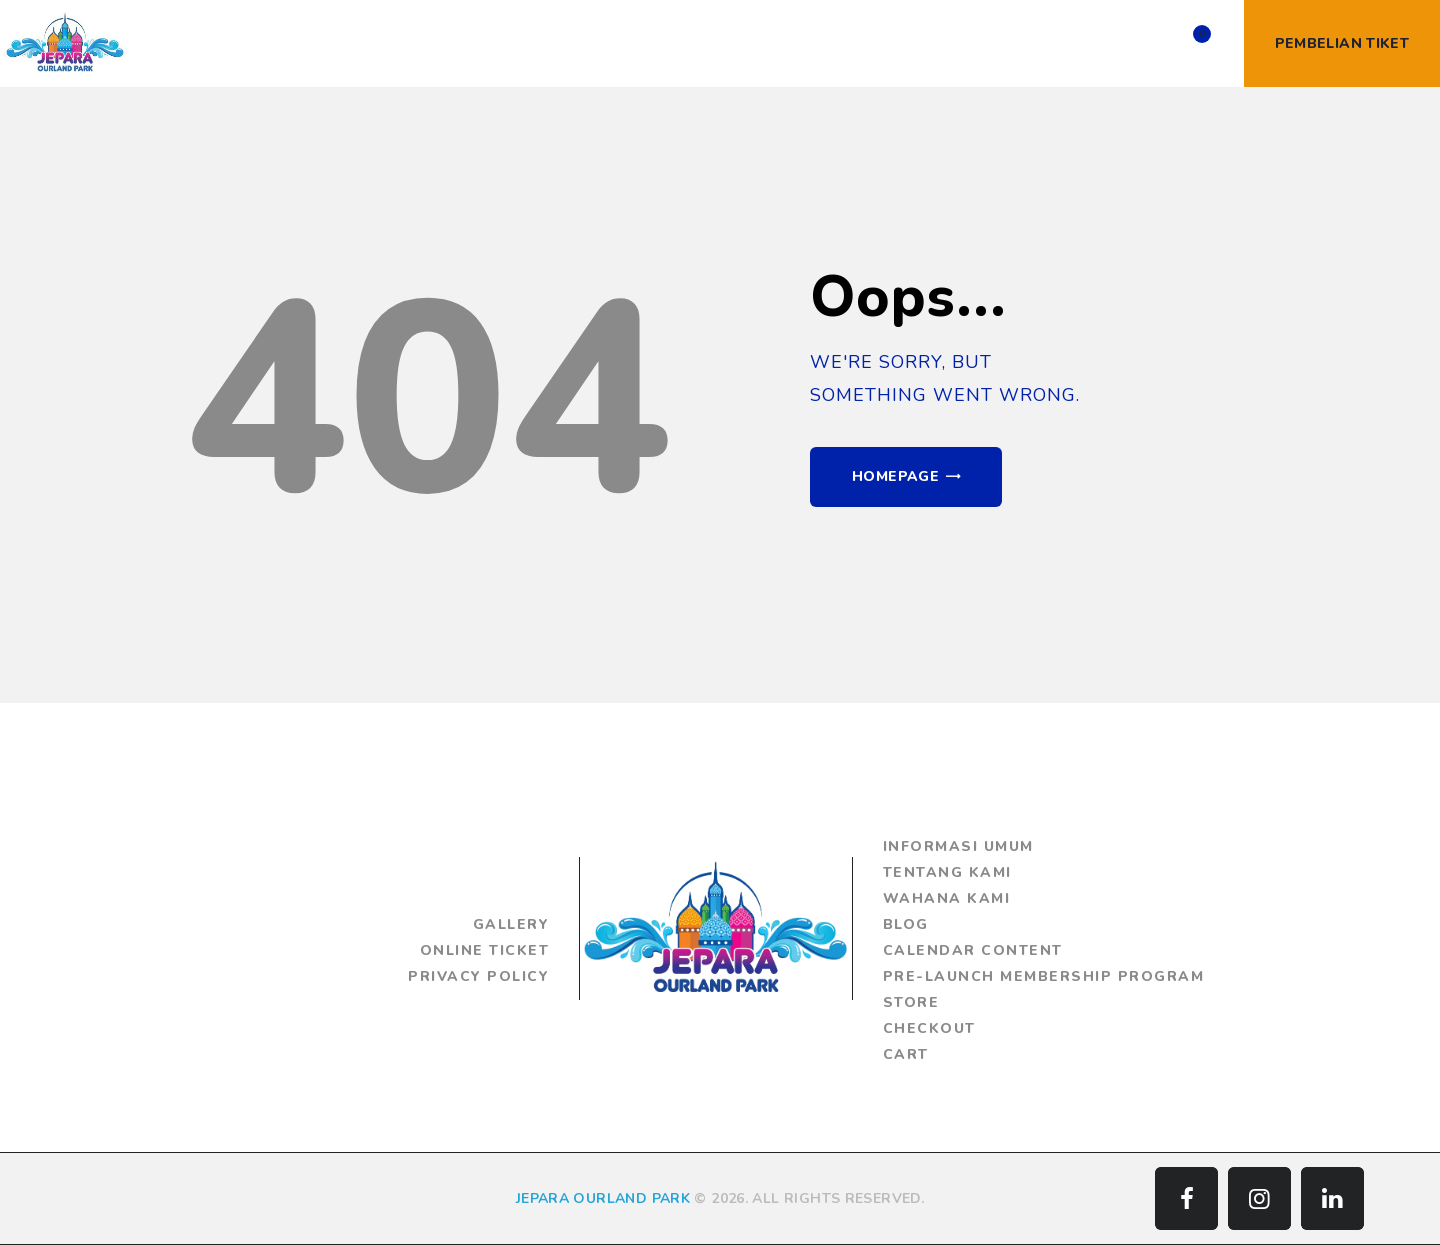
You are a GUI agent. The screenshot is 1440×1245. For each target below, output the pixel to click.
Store (911, 1002)
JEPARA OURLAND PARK (603, 1198)
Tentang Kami (947, 872)
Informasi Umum (958, 846)
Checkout (929, 1028)
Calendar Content (973, 950)
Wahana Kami (947, 898)
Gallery (511, 924)
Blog (906, 924)
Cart (906, 1054)
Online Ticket (485, 950)
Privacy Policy (478, 976)
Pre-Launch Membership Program (1044, 976)
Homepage (895, 476)
